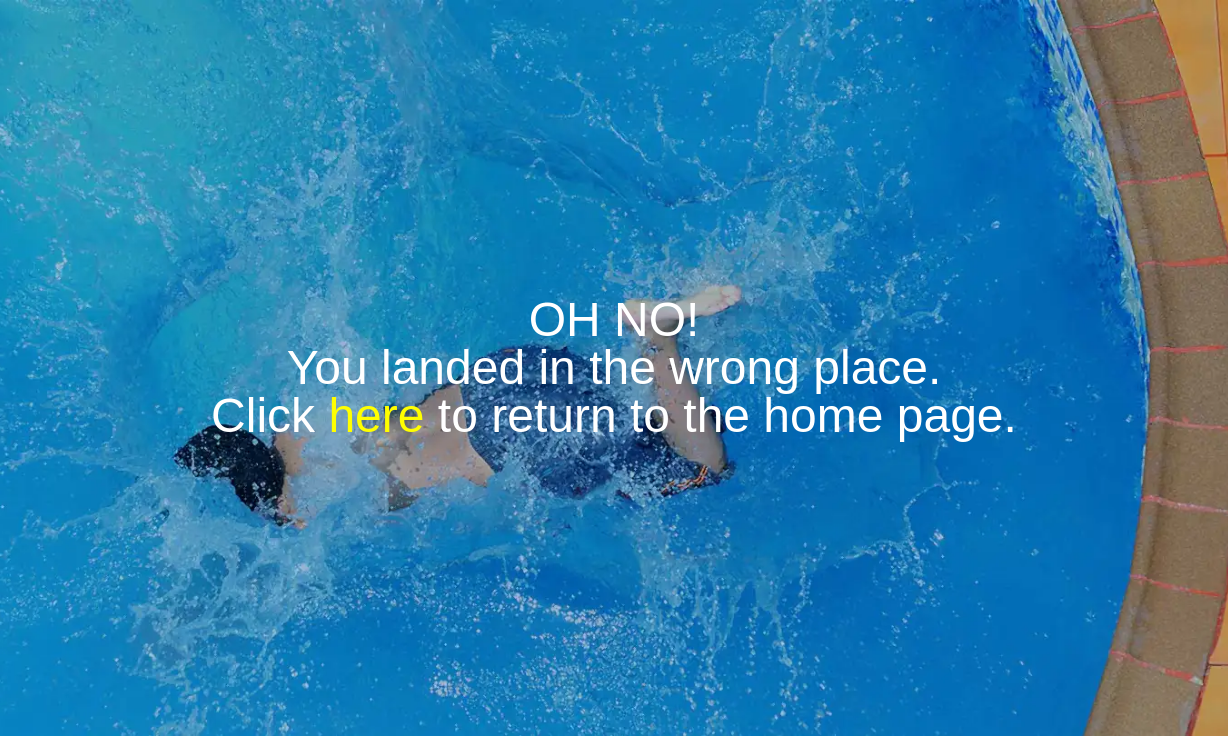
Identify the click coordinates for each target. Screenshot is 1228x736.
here (376, 415)
